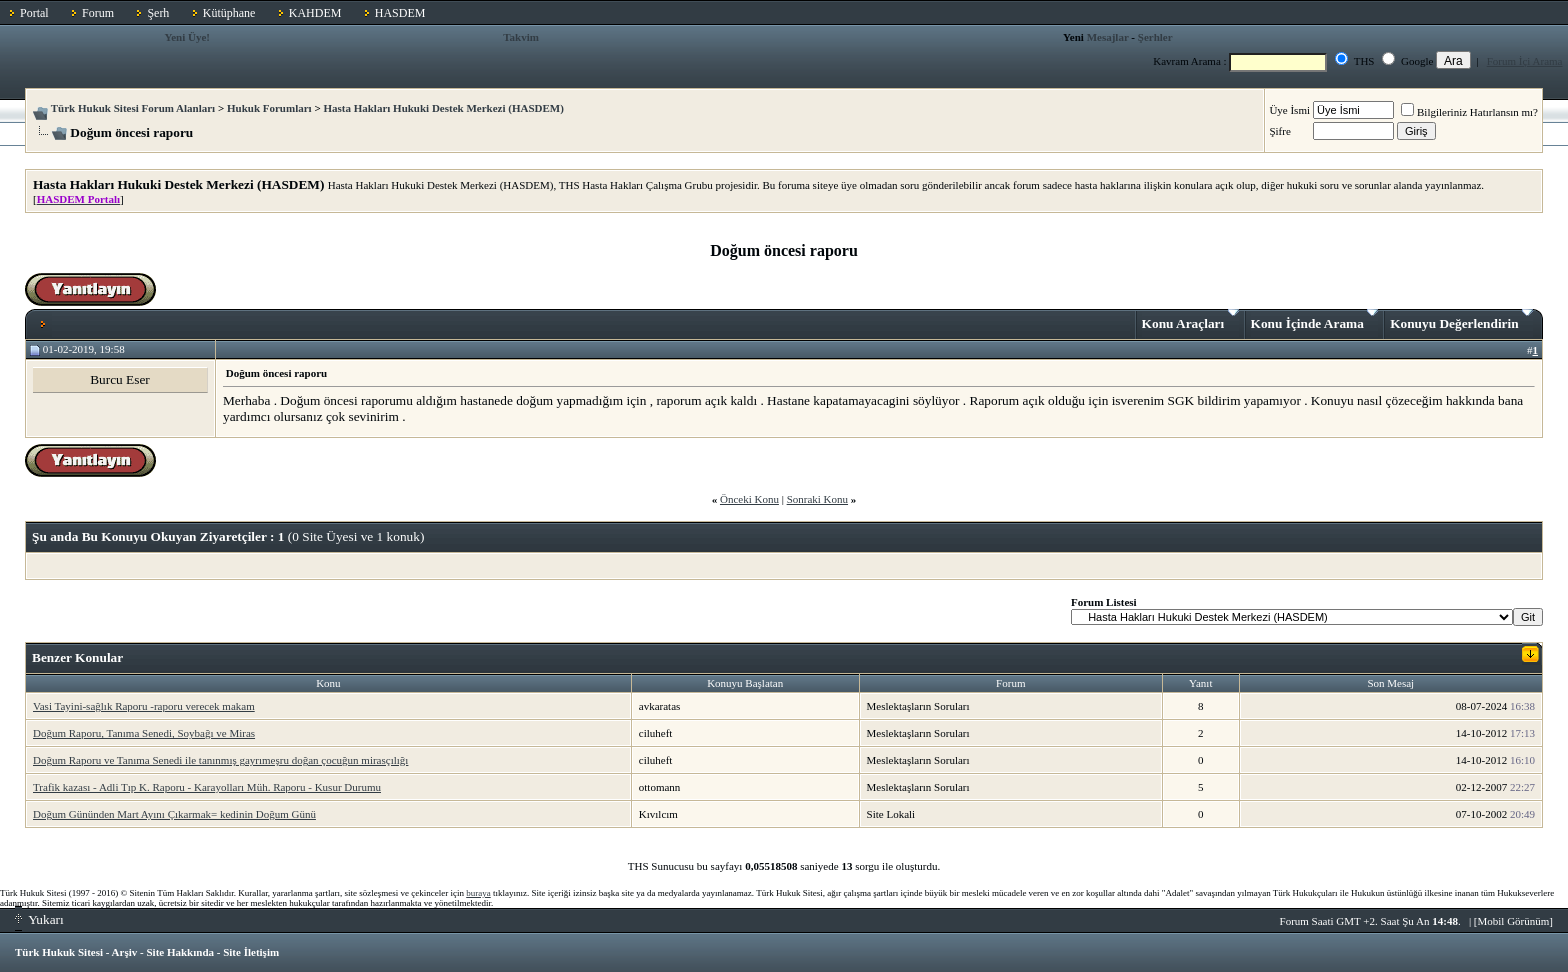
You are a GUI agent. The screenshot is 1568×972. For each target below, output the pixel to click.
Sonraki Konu (817, 499)
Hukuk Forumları (269, 108)
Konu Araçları (1190, 320)
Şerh (158, 13)
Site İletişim (251, 952)
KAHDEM (315, 13)
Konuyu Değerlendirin (1461, 320)
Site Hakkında (180, 952)
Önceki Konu (749, 499)
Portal (34, 13)
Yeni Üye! (187, 37)
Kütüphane (229, 13)
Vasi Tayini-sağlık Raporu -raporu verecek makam (144, 706)
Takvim (521, 37)
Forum (98, 13)
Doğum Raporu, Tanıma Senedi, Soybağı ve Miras (144, 733)
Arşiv (125, 952)
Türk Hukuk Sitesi (59, 952)
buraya (478, 893)
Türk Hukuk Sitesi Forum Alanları (133, 108)
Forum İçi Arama (1525, 61)
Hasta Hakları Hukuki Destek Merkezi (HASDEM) (443, 108)
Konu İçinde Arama (1315, 320)
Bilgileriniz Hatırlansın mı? (1469, 112)
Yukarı (39, 919)
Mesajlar (1108, 37)
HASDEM (400, 13)
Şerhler (1155, 37)
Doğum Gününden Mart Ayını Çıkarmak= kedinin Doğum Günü (174, 814)
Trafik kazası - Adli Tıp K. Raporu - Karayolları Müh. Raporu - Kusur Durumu (207, 787)
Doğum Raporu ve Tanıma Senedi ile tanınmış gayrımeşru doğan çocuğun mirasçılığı (220, 760)
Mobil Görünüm (1514, 921)
